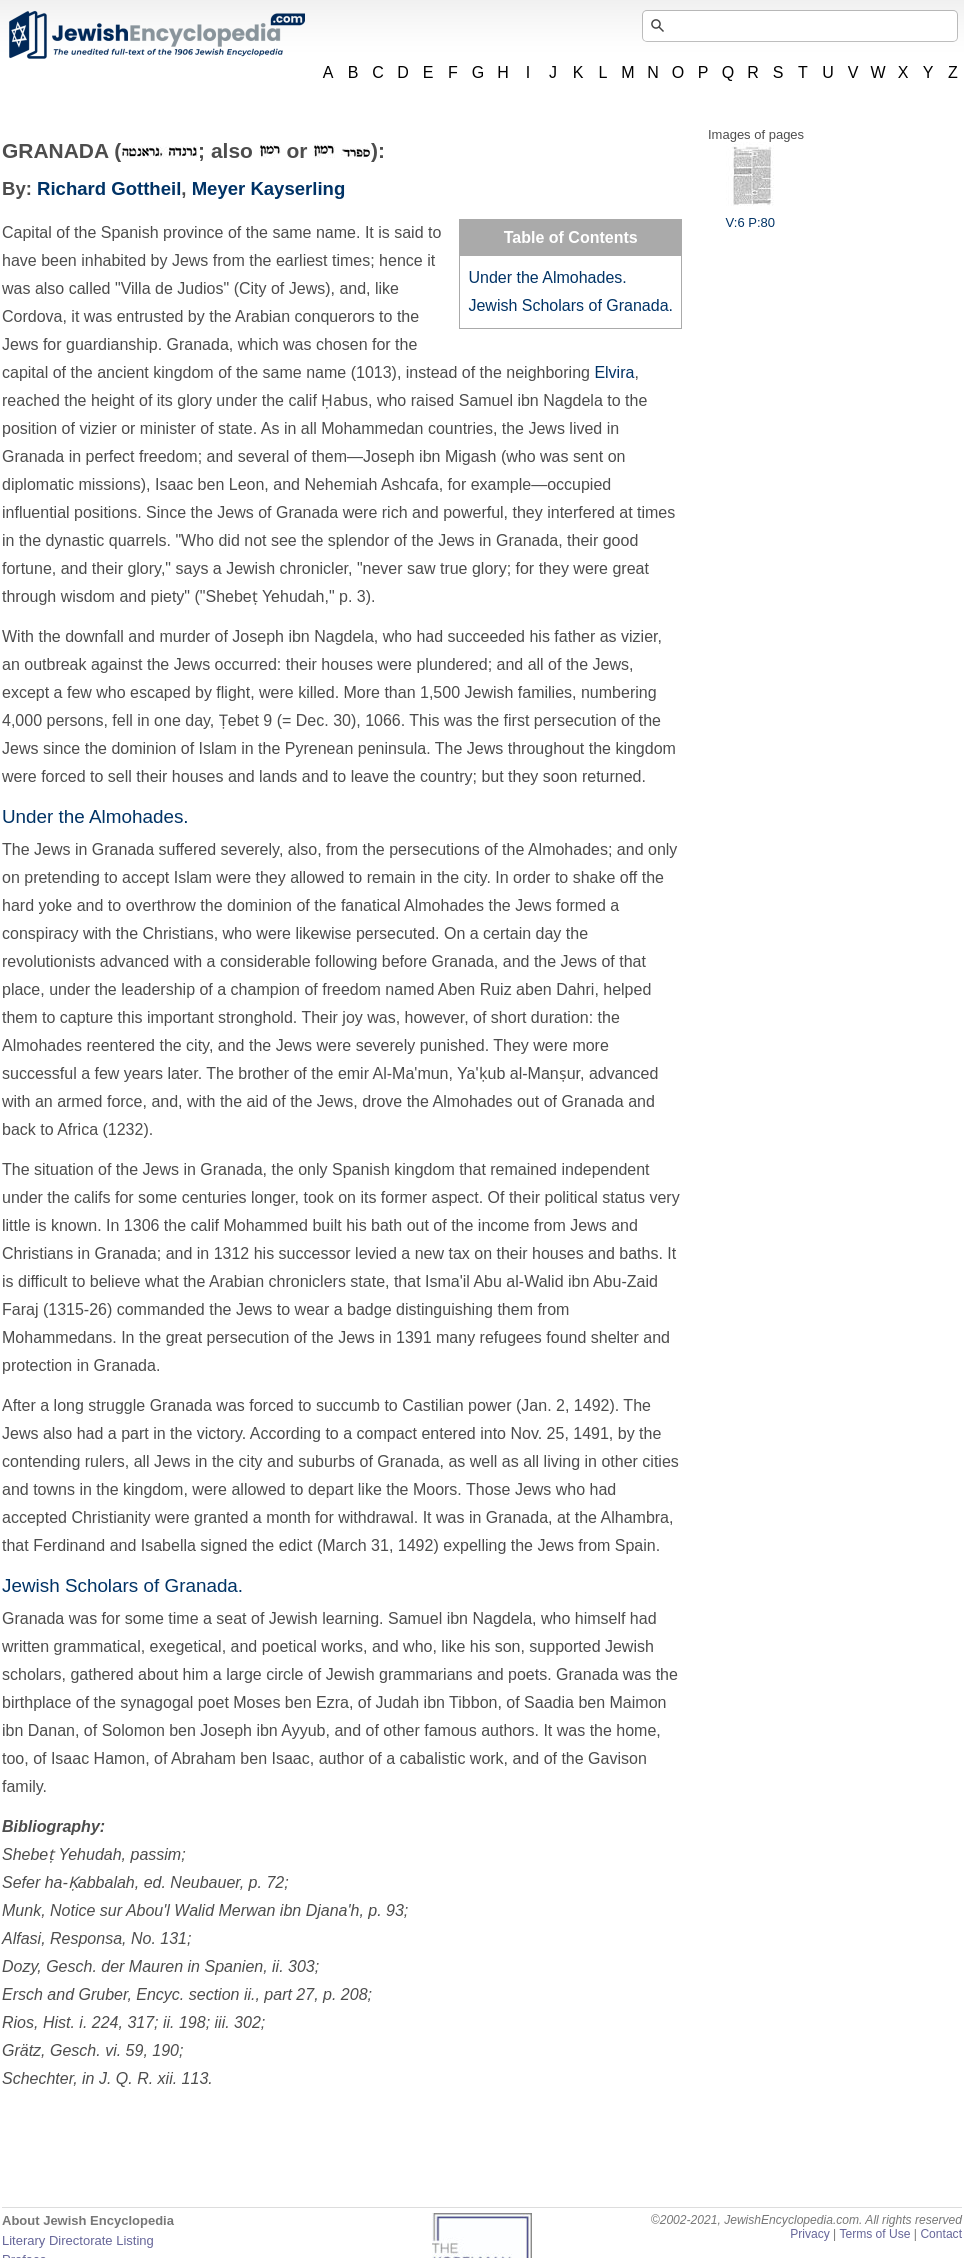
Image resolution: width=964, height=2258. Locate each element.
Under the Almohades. (547, 277)
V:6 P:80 (750, 215)
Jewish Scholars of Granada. (570, 305)
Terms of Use (874, 2234)
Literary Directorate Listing (78, 2240)
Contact (941, 2234)
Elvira (614, 372)
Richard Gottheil (109, 188)
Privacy (810, 2234)
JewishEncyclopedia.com (156, 35)
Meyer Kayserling (269, 188)
